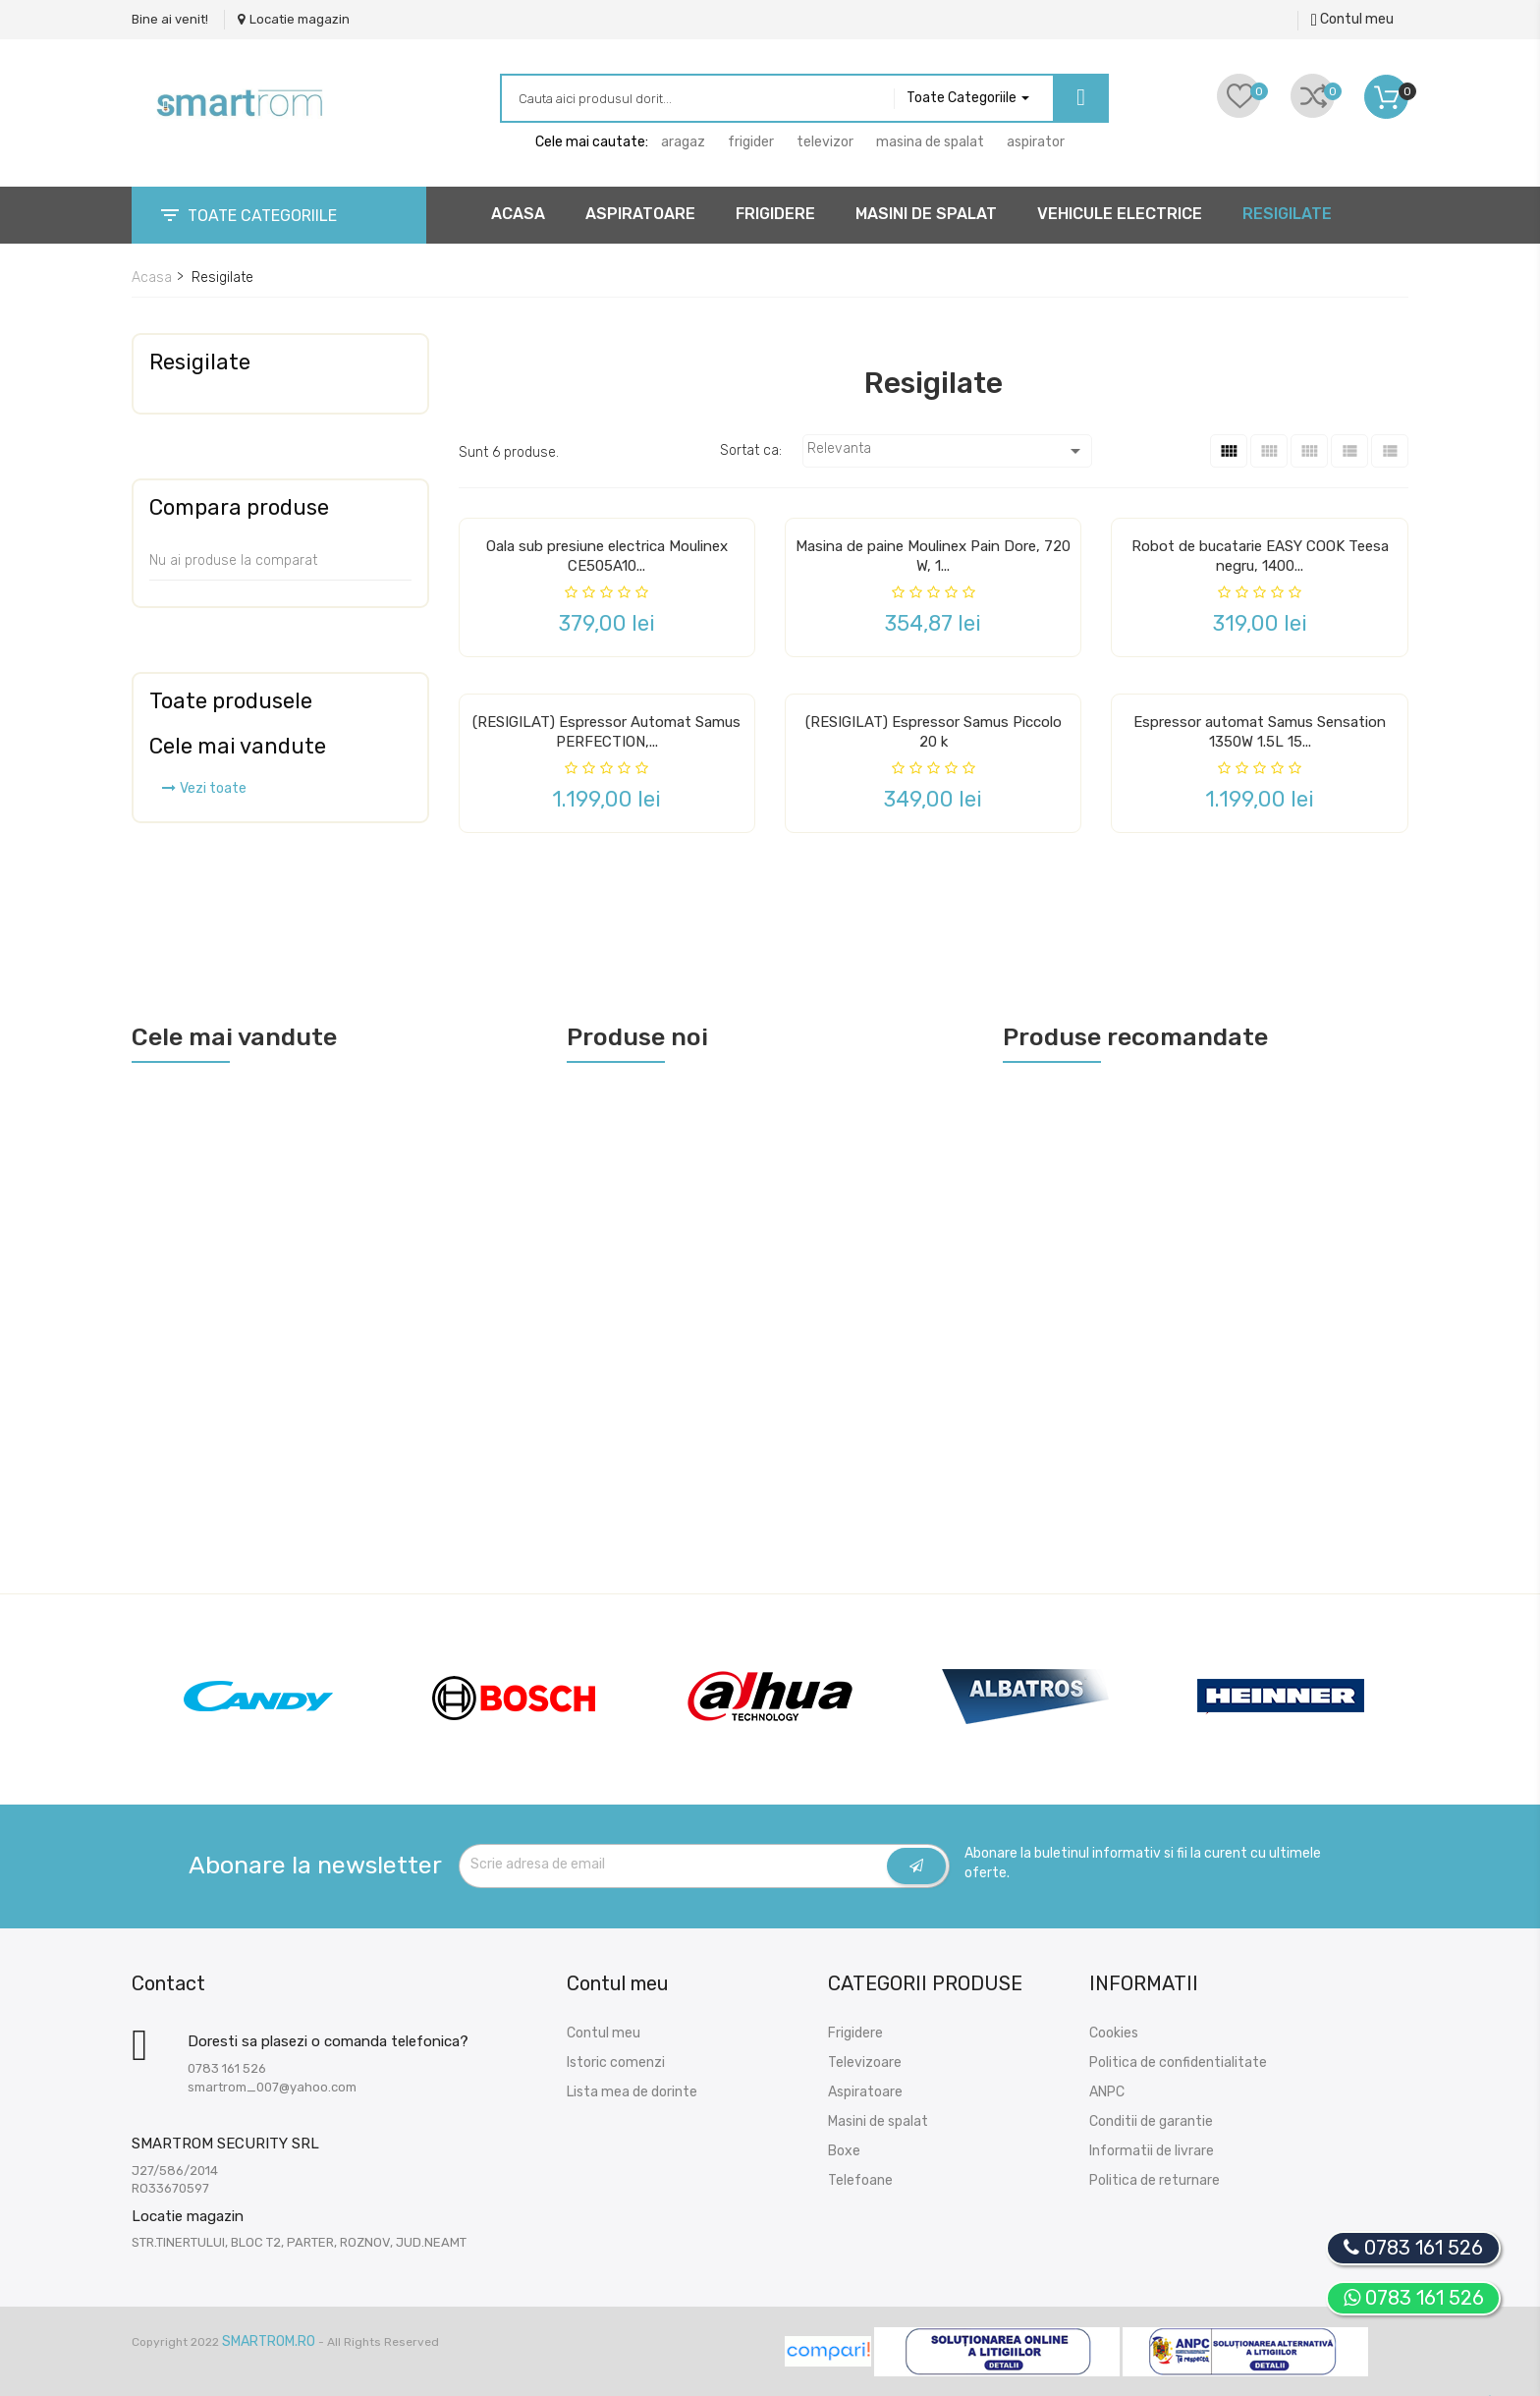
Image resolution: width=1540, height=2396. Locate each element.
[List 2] (1389, 451)
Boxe (844, 2151)
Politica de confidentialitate (1178, 2062)
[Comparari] (1313, 96)
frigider (751, 142)
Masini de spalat (878, 2121)
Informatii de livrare (1151, 2151)
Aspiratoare (865, 2092)
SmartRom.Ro (268, 2341)
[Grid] (1228, 451)
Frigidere (855, 2033)
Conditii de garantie (1151, 2121)
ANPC (1107, 2092)
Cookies (1113, 2033)
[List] (1349, 451)
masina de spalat (930, 142)
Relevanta (947, 451)
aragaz (683, 142)
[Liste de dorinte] (1239, 96)
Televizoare (865, 2062)
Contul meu (603, 2033)
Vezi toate (204, 788)
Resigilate (199, 362)
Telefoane (860, 2180)
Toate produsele (230, 701)
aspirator (1036, 142)
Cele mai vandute (237, 746)
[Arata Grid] (1309, 451)
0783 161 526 (1414, 2298)
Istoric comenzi (616, 2062)
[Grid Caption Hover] (1269, 451)
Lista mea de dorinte (632, 2092)
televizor (825, 142)
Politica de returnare (1154, 2180)
